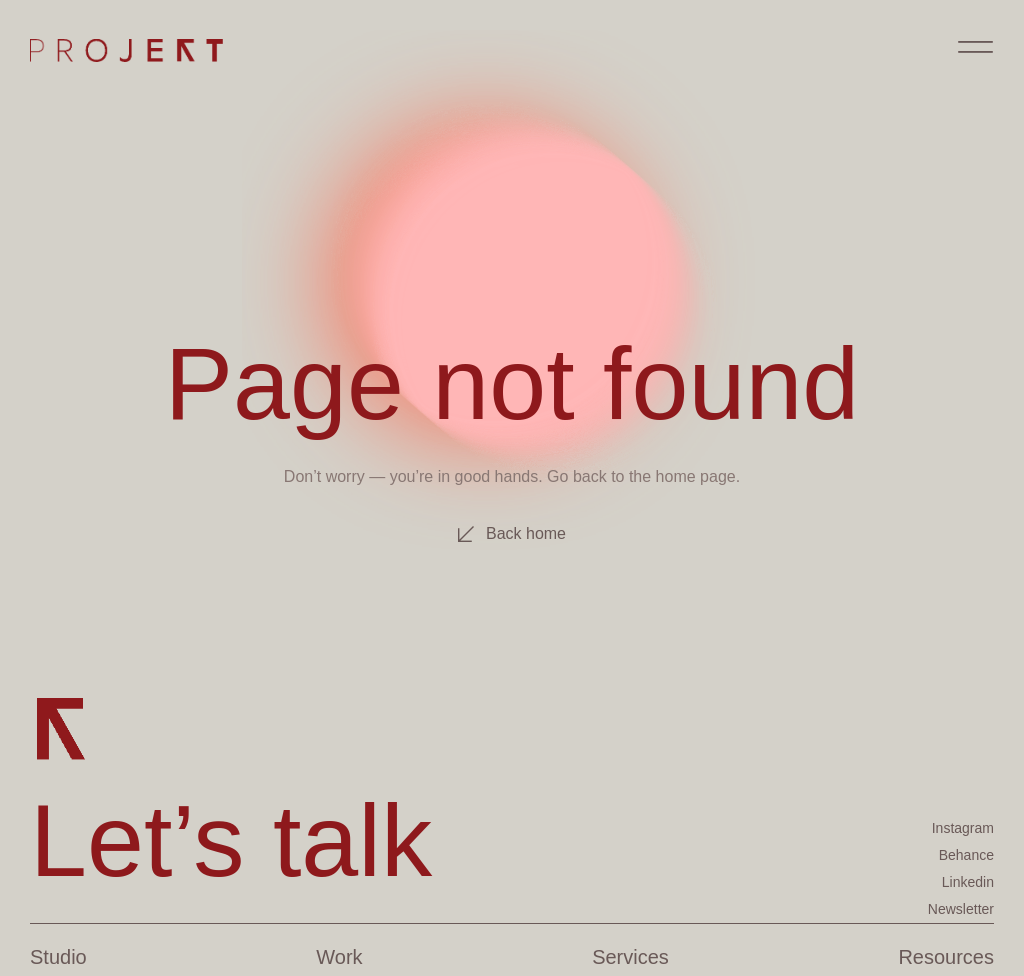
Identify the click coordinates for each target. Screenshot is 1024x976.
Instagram (963, 828)
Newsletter (961, 909)
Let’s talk (231, 840)
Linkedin (968, 882)
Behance (966, 855)
